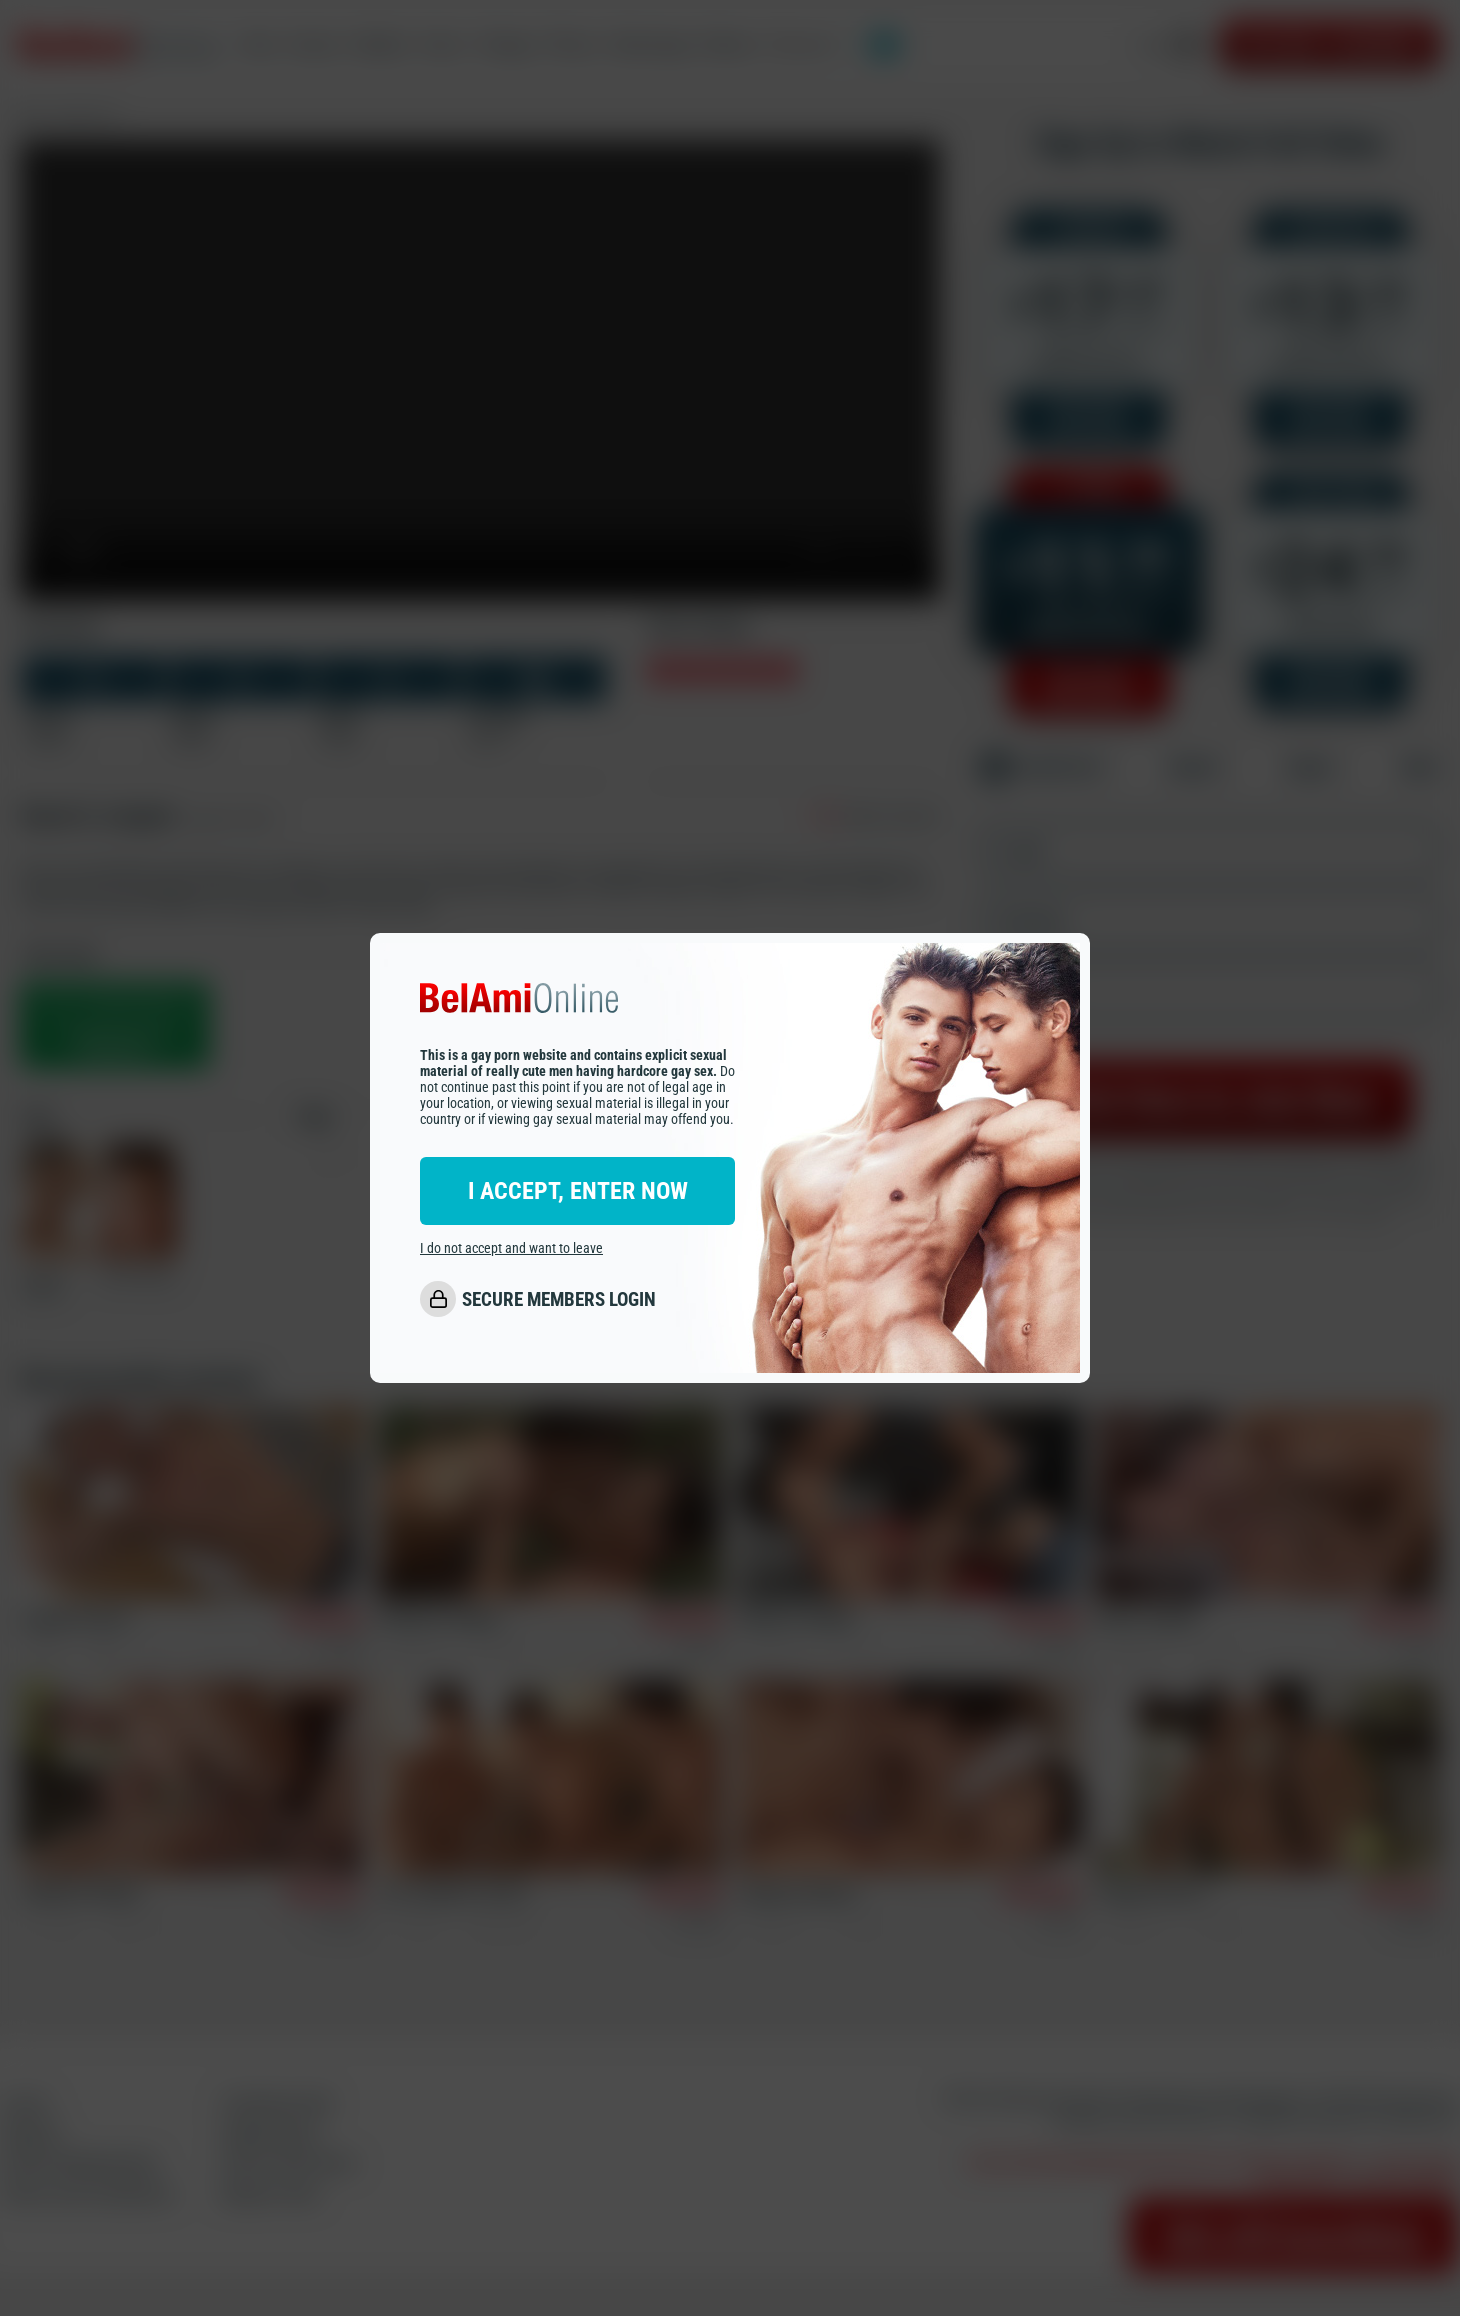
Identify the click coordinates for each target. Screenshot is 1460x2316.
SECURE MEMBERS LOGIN (559, 1299)
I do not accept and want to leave (511, 1248)
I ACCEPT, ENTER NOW (578, 1191)
